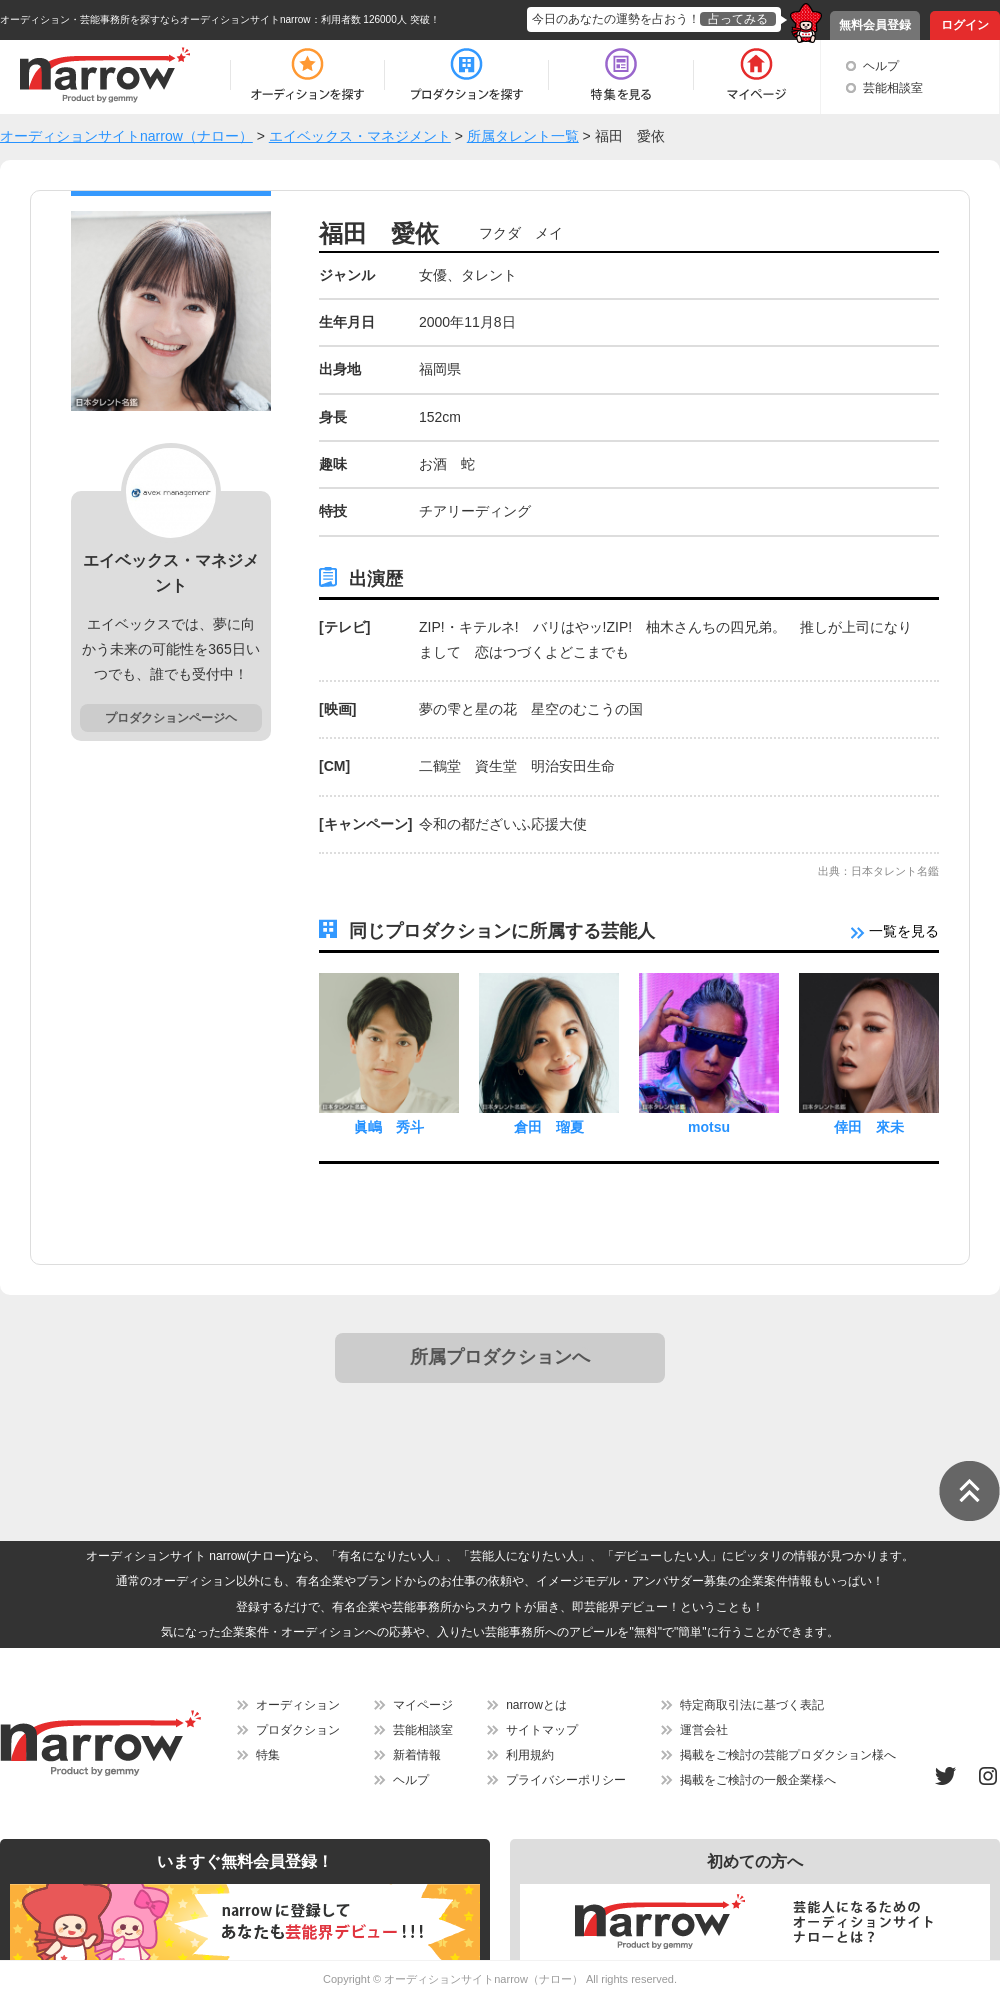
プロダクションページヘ (171, 718)
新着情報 (417, 1755)
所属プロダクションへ (500, 1357)
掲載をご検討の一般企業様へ (758, 1780)
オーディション (298, 1705)
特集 (268, 1755)
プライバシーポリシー (566, 1780)
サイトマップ (542, 1730)
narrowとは (536, 1705)
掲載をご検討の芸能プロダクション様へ (788, 1755)
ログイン (965, 25)
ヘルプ (881, 66)
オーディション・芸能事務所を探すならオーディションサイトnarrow (155, 19)
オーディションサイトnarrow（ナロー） (483, 1979)
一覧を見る (895, 931)
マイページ (423, 1705)
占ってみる (738, 19)
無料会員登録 (875, 25)
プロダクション (298, 1730)
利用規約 (530, 1755)
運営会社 (704, 1730)
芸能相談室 (893, 88)
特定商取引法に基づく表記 (752, 1705)
